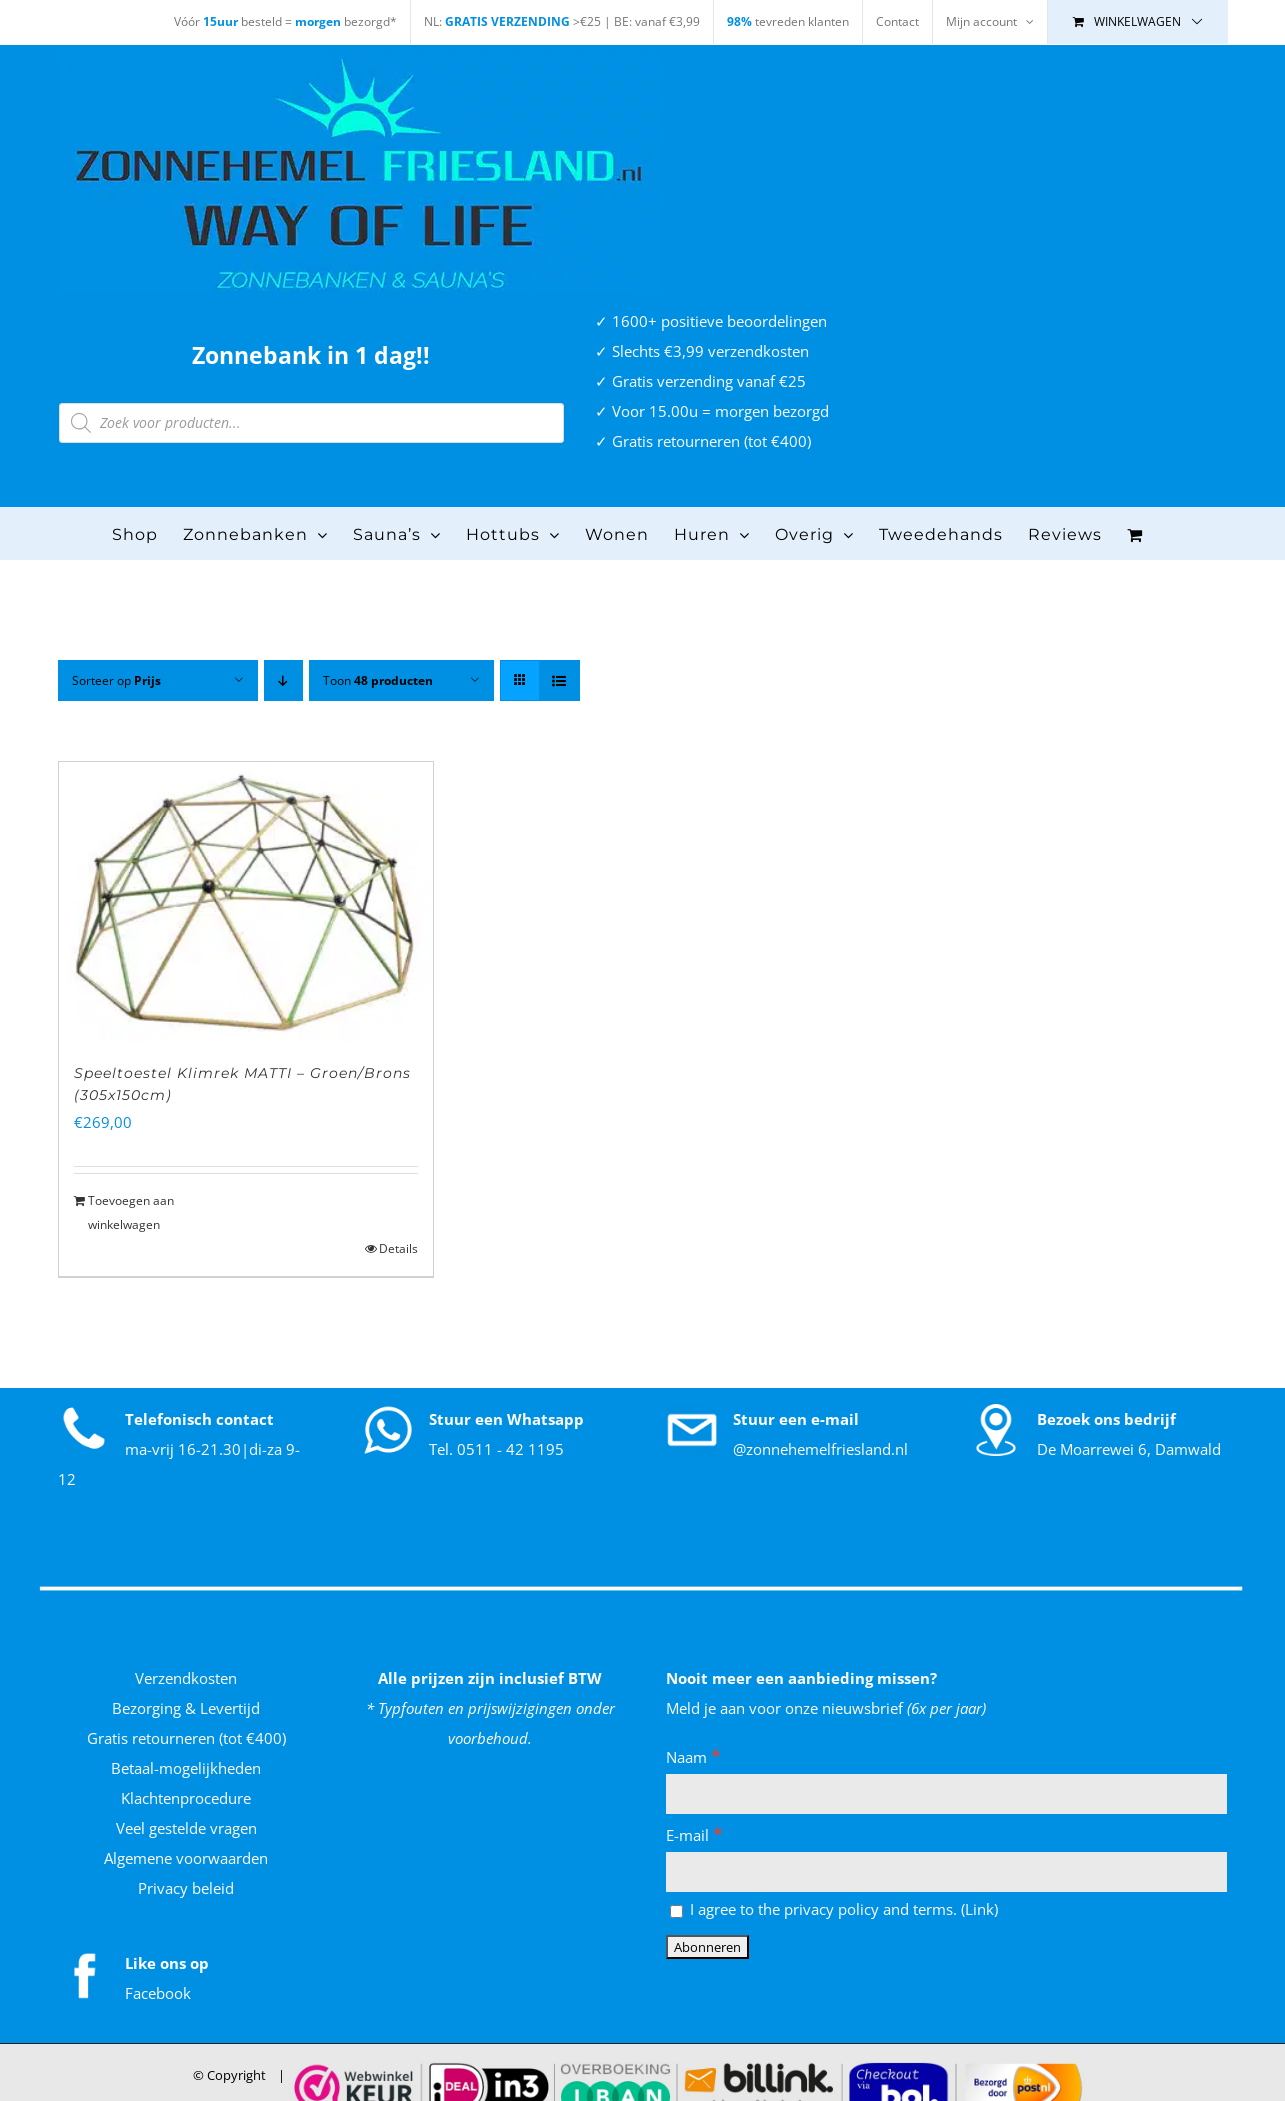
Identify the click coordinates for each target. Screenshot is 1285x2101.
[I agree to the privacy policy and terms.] (676, 1911)
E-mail (694, 1835)
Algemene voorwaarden (186, 1858)
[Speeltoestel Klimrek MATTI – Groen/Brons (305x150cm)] (246, 902)
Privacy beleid (186, 1888)
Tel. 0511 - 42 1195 (496, 1449)
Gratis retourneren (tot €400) (186, 1738)
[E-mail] (947, 1872)
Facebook (158, 1993)
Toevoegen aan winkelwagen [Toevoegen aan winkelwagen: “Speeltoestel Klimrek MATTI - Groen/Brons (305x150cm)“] (131, 1212)
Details (398, 1248)
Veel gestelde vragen (186, 1828)
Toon (378, 680)
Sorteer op (116, 680)
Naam (693, 1757)
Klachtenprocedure (186, 1798)
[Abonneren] (707, 1947)
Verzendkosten (186, 1678)
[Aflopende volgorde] (283, 680)
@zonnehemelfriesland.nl (820, 1449)
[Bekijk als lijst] (559, 680)
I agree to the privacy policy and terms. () (834, 1909)
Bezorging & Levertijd (186, 1708)
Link (979, 1909)
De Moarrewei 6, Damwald (1129, 1449)
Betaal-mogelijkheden (186, 1768)
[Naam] (947, 1794)
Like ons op (167, 1963)
